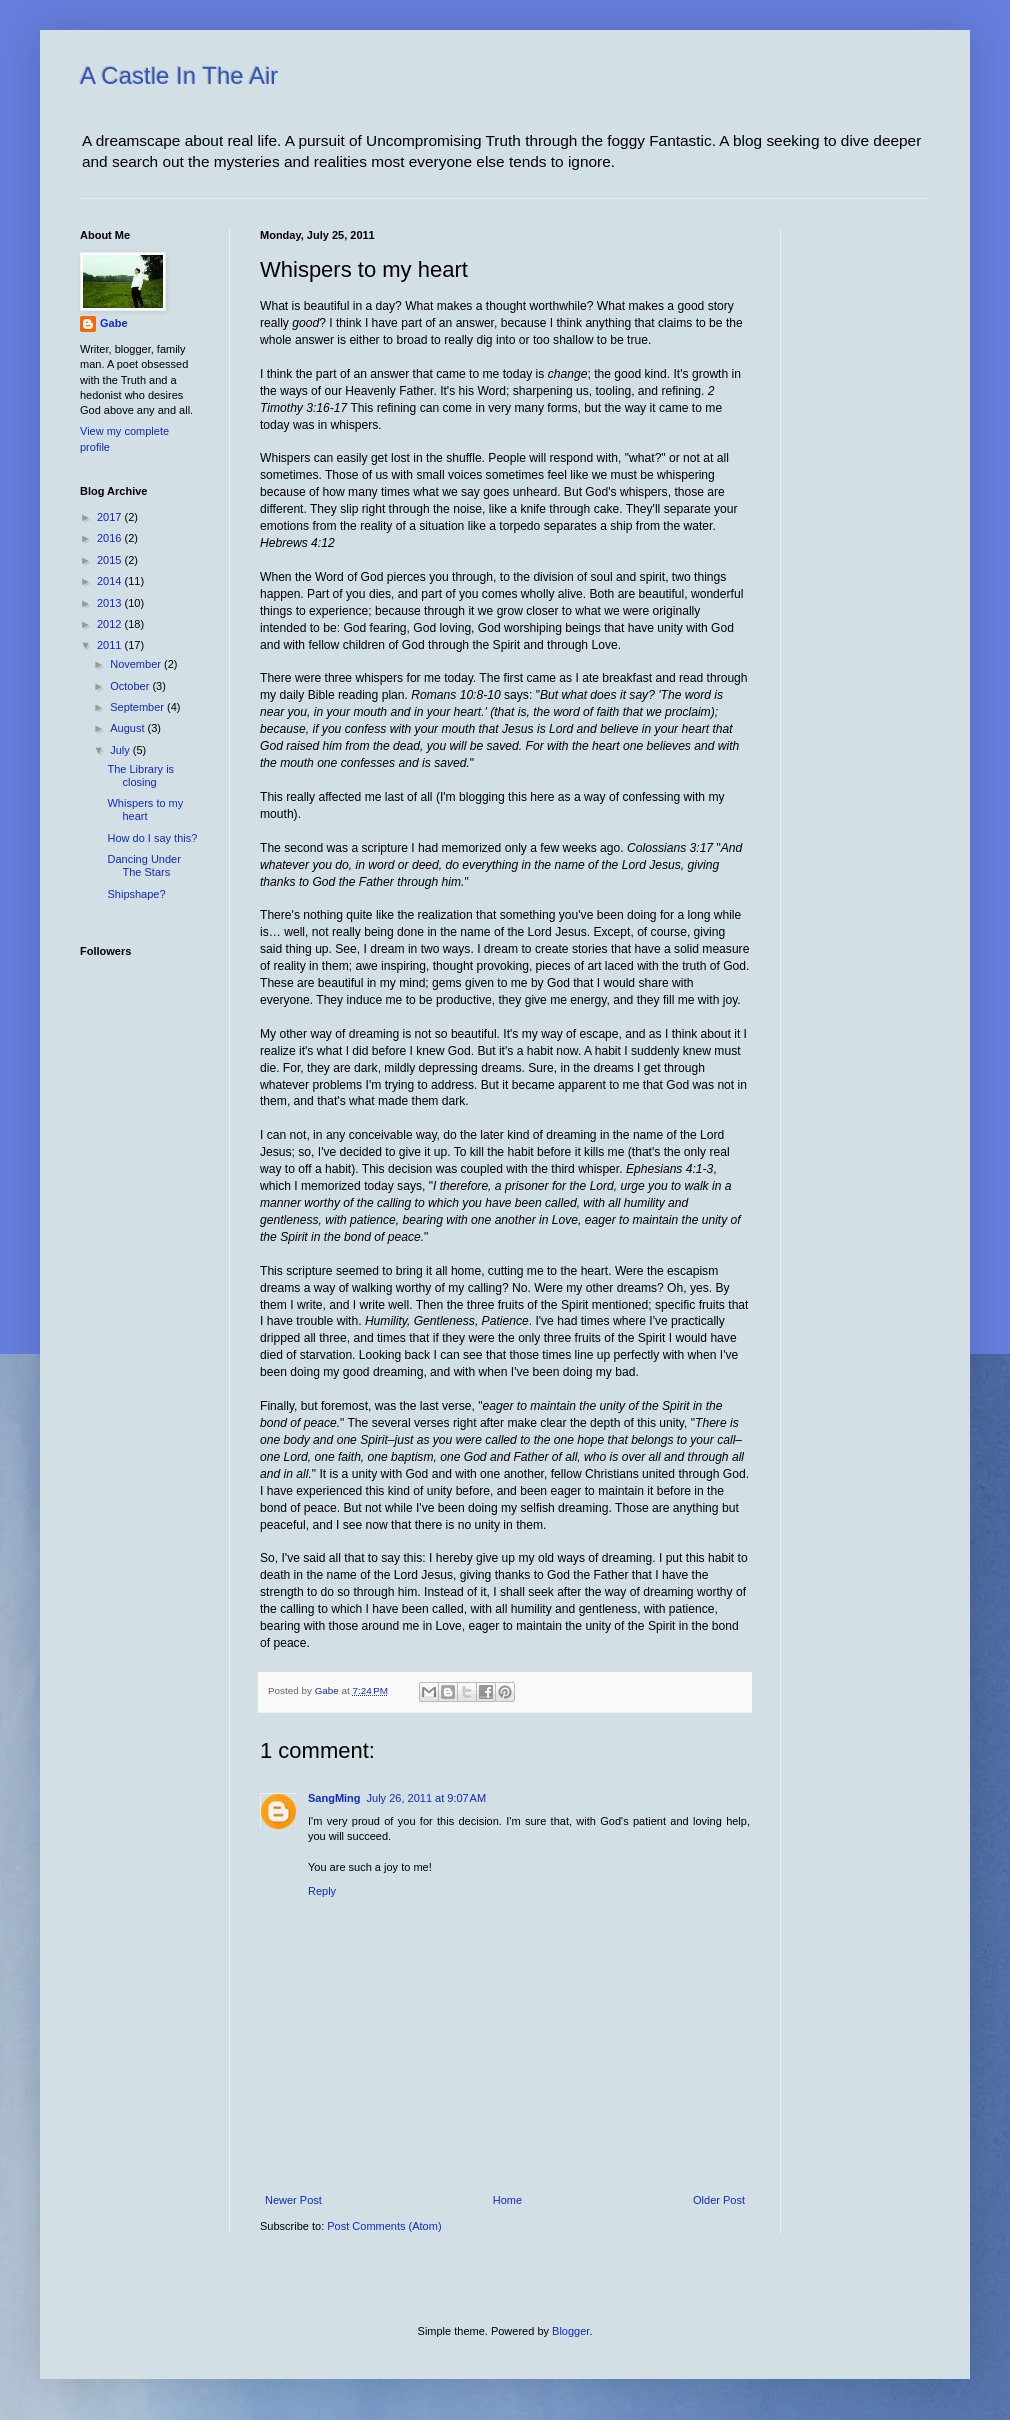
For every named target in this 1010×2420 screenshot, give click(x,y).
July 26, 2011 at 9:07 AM (427, 1798)
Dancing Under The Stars (143, 865)
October (131, 686)
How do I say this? (152, 838)
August (128, 728)
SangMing (334, 1798)
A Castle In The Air (179, 75)
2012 (111, 624)
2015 (111, 560)
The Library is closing (140, 775)
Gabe (114, 323)
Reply (322, 1891)
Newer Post (293, 2200)
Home (507, 2200)
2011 (111, 645)
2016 (111, 538)
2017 (111, 517)
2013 (111, 603)
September (138, 707)
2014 (111, 581)
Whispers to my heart (145, 809)
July (121, 750)
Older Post (719, 2200)
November (137, 664)
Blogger (570, 2331)
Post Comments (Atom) (384, 2226)
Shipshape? (136, 894)
